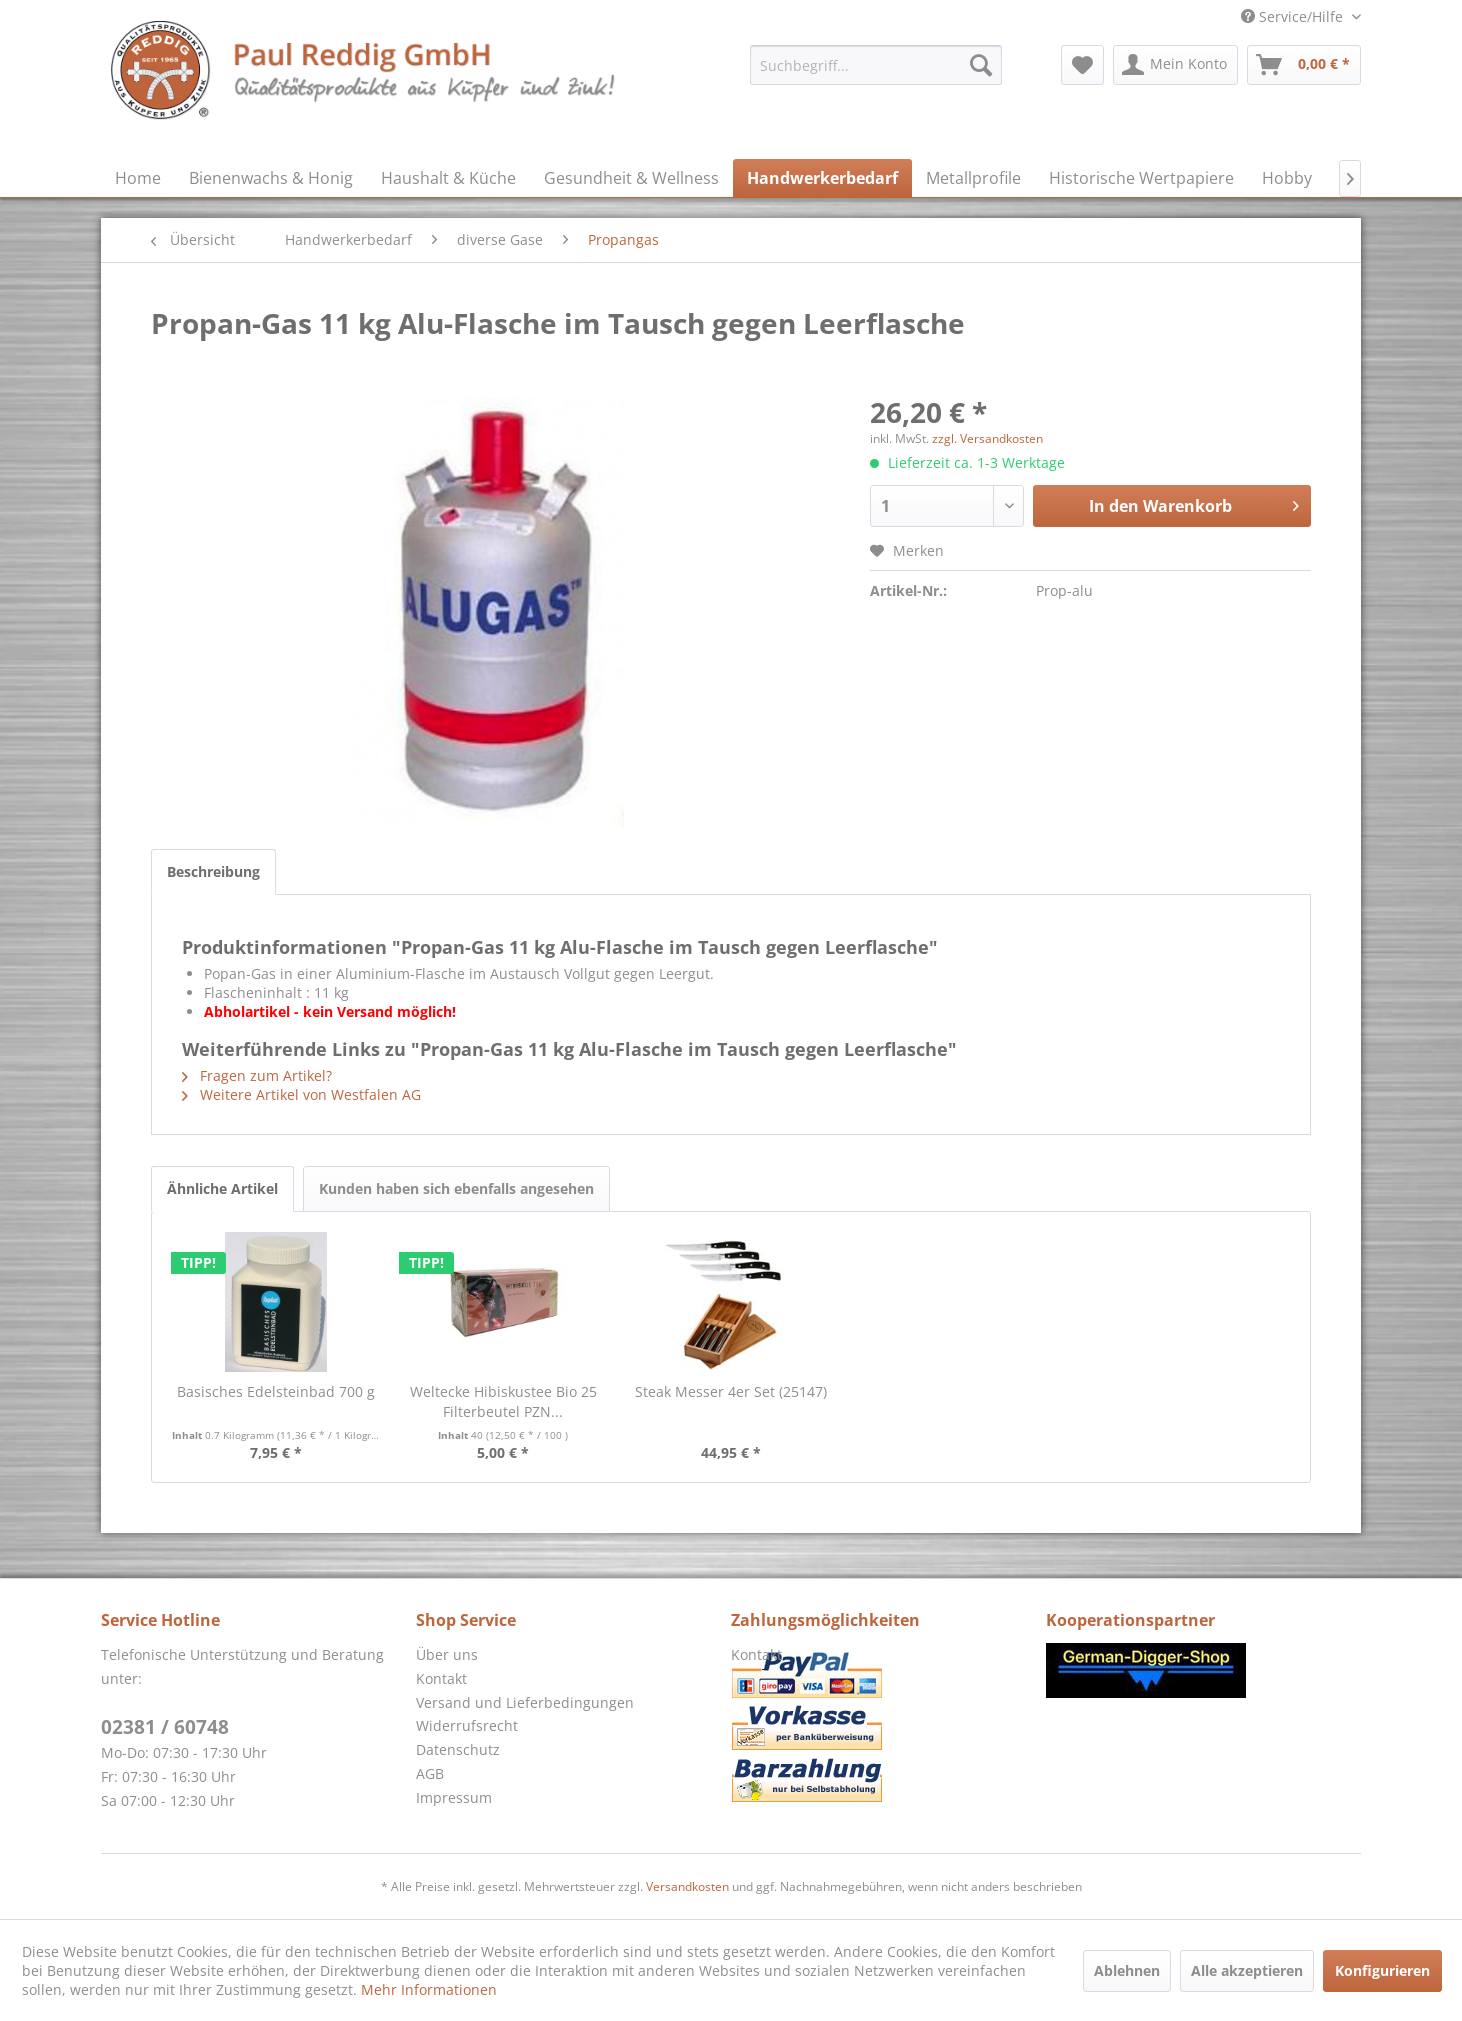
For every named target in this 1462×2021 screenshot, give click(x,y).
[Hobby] (1287, 178)
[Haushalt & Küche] (448, 178)
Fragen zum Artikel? (257, 1075)
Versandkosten (687, 1886)
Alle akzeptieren (1247, 1970)
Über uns (447, 1654)
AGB (430, 1773)
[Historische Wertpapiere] (1141, 178)
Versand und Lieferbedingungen (525, 1702)
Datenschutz (458, 1749)
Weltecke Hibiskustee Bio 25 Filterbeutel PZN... (503, 1401)
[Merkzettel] (1082, 65)
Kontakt (441, 1678)
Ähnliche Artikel (222, 1188)
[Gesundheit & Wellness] (631, 178)
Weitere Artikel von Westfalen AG (301, 1094)
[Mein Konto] (1175, 65)
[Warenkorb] (1304, 65)
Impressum (454, 1797)
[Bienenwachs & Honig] (271, 178)
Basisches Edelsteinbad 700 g (276, 1391)
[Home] (138, 178)
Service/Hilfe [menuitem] (1294, 16)
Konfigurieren (1382, 1970)
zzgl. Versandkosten (987, 438)
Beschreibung (213, 871)
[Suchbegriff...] (876, 65)
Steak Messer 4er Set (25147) (731, 1391)
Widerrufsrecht (467, 1725)
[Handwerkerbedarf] (822, 178)
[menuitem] (876, 65)
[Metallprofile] (973, 178)
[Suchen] (981, 65)
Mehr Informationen (429, 1989)
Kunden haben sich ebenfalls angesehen (456, 1188)
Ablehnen (1127, 1970)
